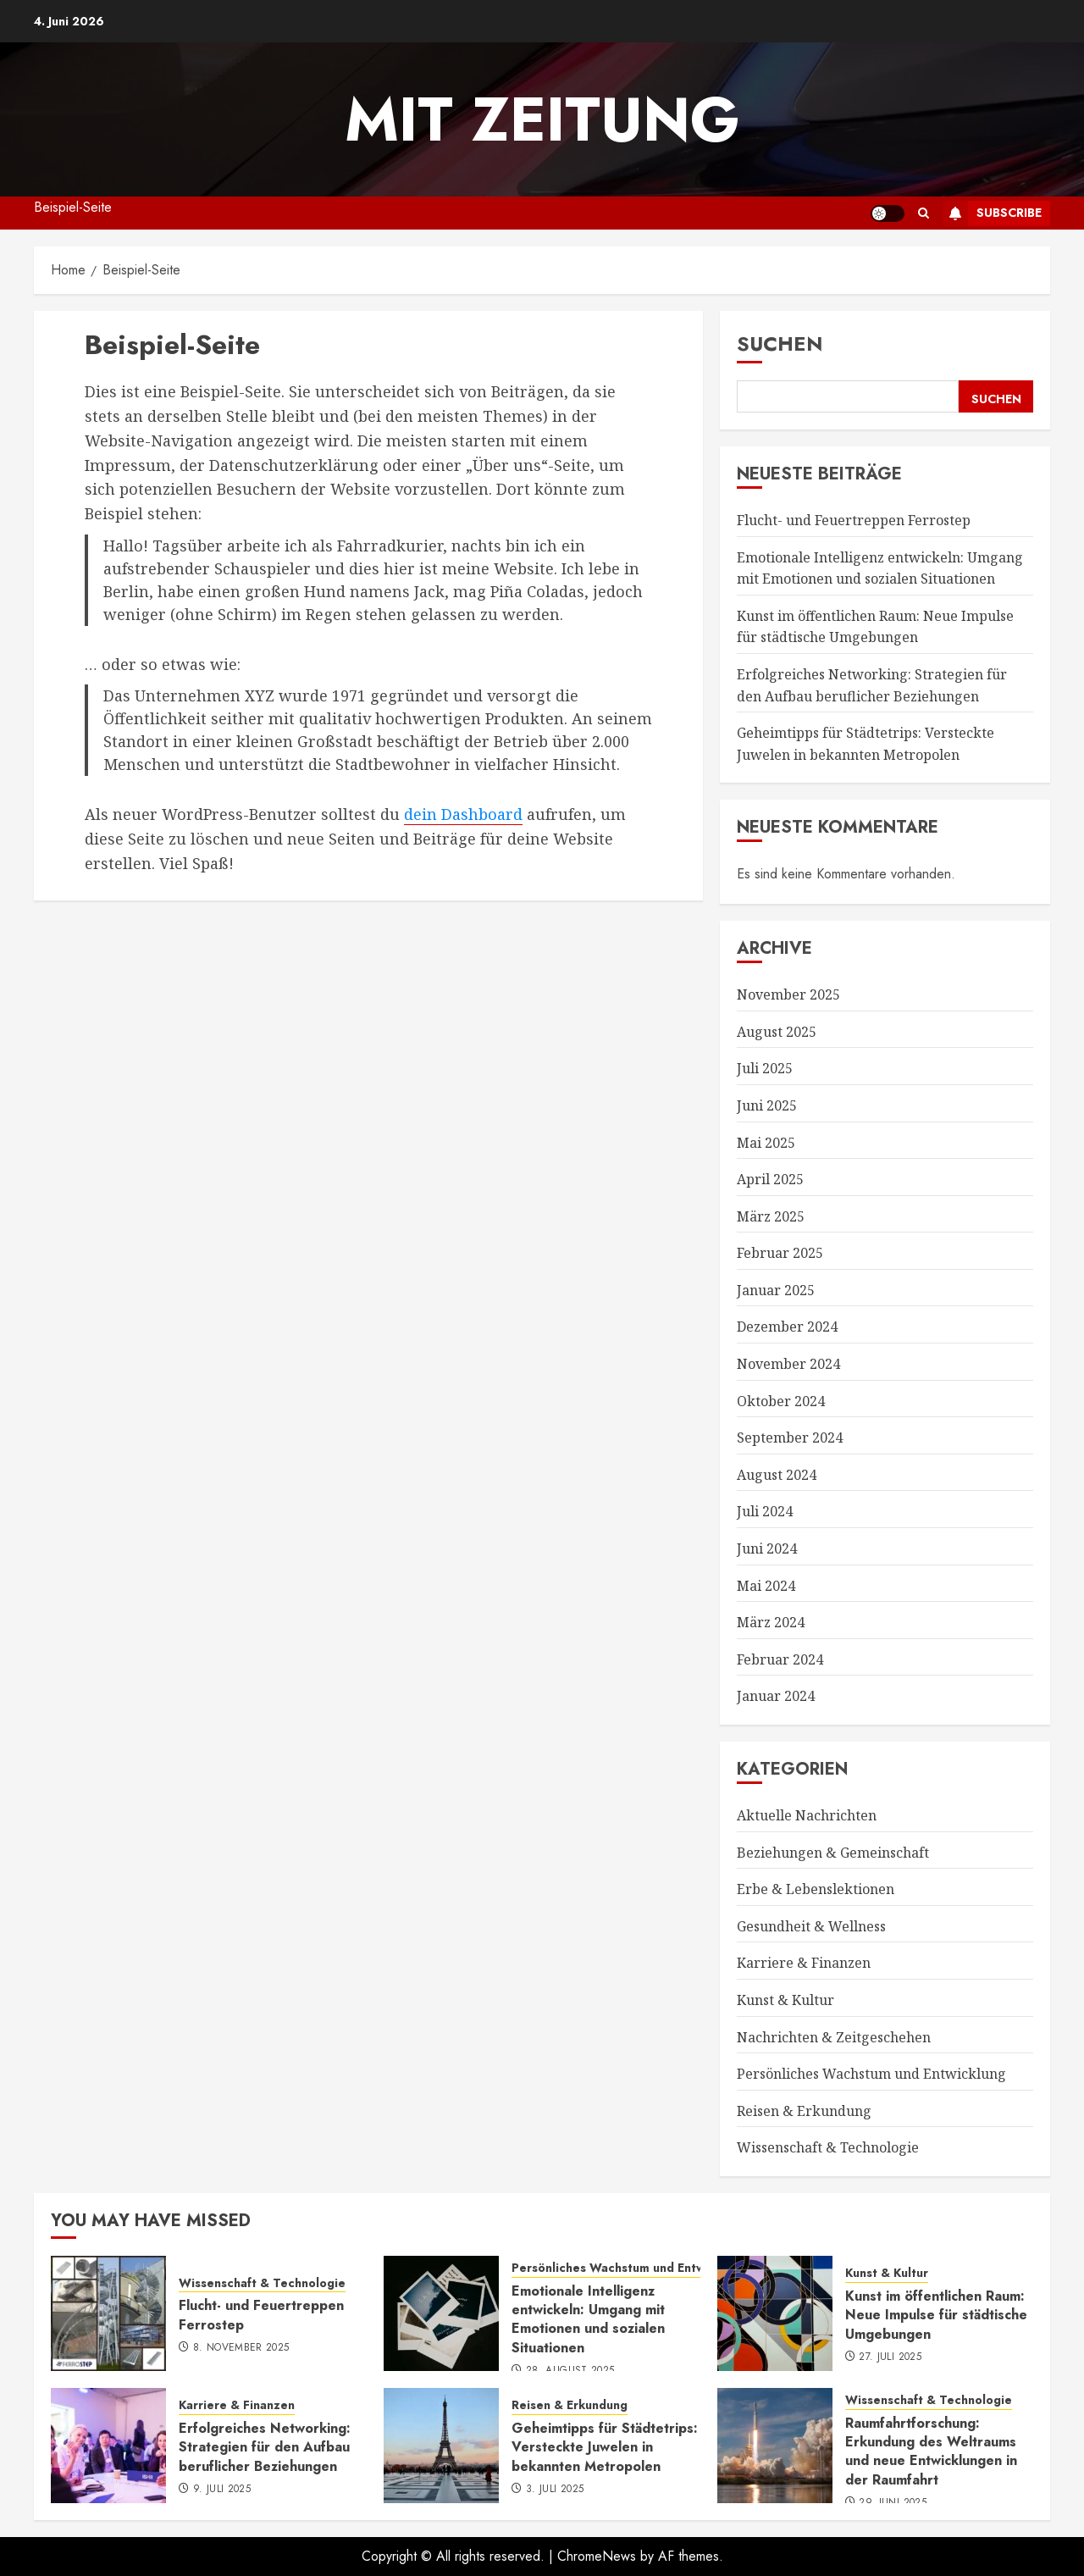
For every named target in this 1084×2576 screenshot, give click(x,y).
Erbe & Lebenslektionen (815, 1889)
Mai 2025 (766, 1142)
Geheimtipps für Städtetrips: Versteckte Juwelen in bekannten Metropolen (605, 2447)
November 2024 (788, 1363)
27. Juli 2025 (890, 2357)
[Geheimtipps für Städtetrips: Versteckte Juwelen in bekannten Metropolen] (441, 2445)
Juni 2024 (767, 1548)
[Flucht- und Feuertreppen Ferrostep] (108, 2313)
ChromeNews (596, 2556)
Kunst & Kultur (785, 2000)
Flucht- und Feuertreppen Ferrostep (854, 520)
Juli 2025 (765, 1068)
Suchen (780, 343)
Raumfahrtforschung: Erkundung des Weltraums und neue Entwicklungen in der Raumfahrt (931, 2451)
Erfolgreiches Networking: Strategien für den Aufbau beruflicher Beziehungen (265, 2447)
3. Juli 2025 (554, 2489)
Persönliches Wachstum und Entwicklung (871, 2073)
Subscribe (992, 213)
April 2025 (770, 1179)
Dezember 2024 (787, 1326)
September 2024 (790, 1437)
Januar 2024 (776, 1696)
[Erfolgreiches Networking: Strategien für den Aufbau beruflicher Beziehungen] (108, 2445)
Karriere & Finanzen (804, 1962)
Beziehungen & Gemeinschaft (833, 1852)
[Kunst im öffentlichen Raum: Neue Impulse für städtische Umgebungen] (774, 2313)
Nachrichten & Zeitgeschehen (834, 2037)
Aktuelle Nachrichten (807, 1815)
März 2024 (771, 1622)
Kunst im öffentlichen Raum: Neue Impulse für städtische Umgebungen (875, 627)
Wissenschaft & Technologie (828, 2147)
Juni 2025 (767, 1105)
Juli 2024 (765, 1511)
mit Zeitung (542, 119)
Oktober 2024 (781, 1401)
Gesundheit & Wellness (811, 1926)
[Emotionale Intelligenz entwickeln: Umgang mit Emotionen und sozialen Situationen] (441, 2313)
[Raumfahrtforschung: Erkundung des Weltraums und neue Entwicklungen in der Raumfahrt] (774, 2445)
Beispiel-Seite (73, 207)
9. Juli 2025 (222, 2489)
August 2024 (776, 1474)
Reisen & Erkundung (804, 2111)
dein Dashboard (463, 814)
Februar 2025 (780, 1253)
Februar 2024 (780, 1659)
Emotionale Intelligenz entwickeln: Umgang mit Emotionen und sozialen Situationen (588, 2319)
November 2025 (788, 994)
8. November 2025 (241, 2348)
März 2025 (771, 1216)
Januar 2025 (776, 1290)
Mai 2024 (766, 1585)
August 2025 (776, 1031)
